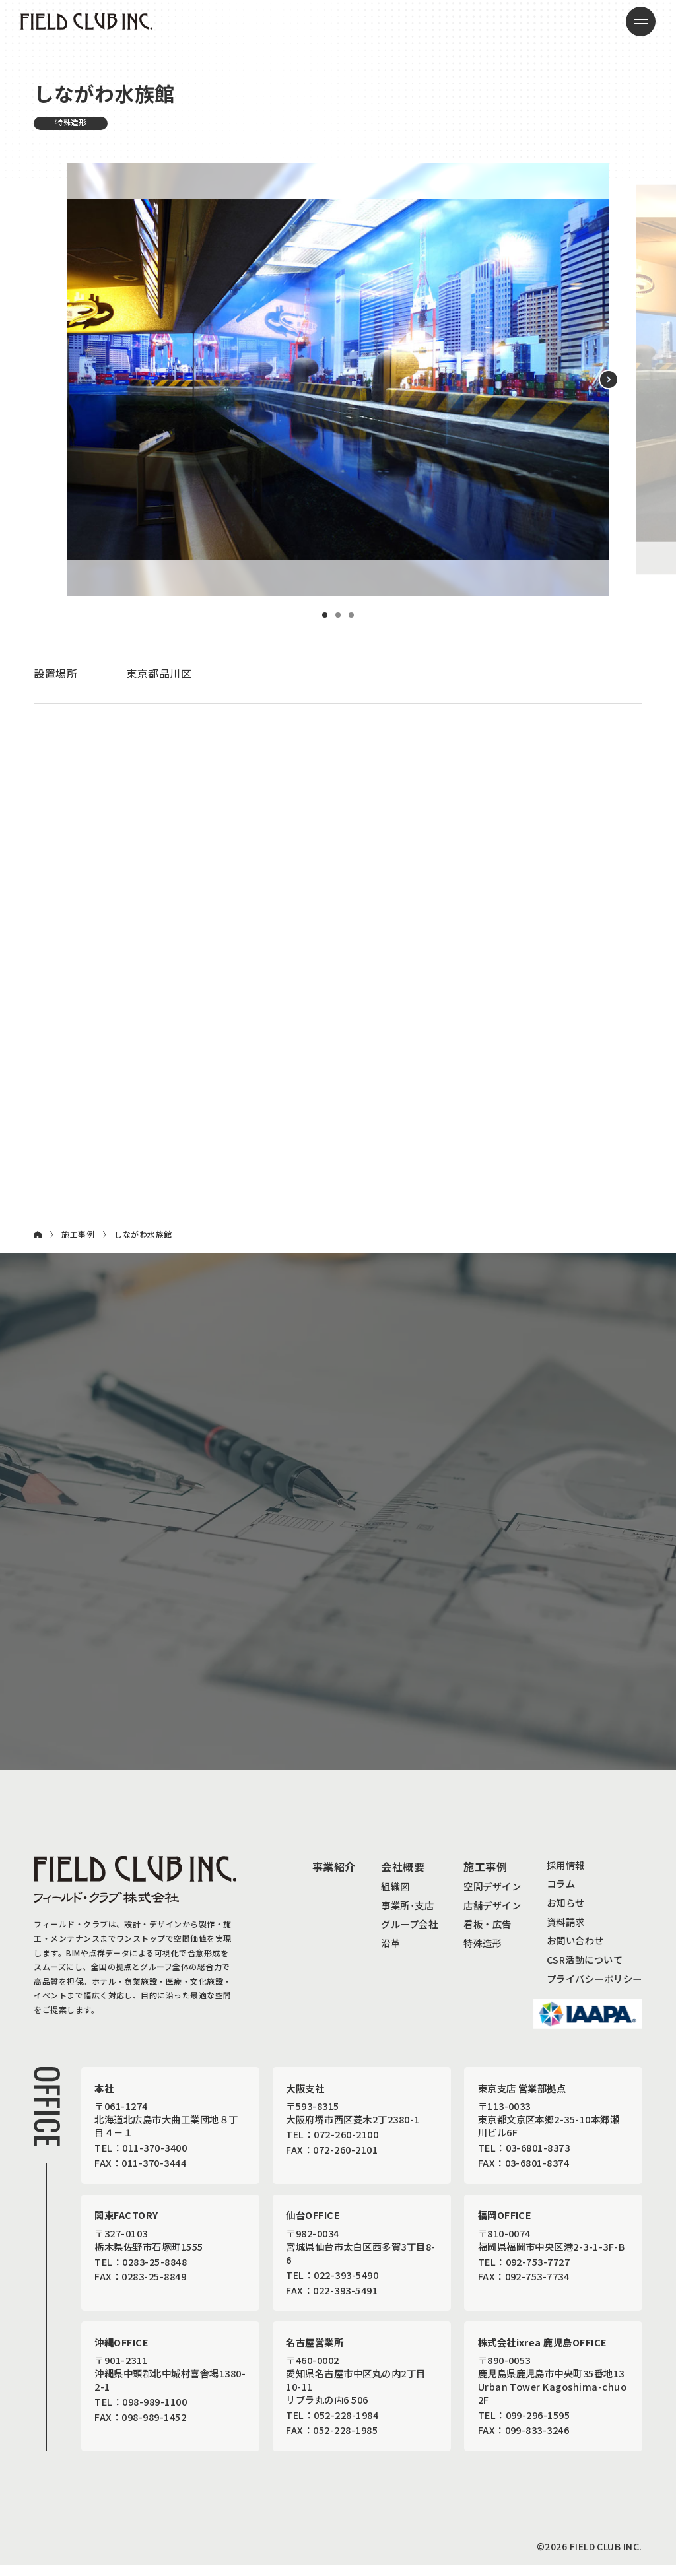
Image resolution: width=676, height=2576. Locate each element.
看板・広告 (487, 1935)
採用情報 (566, 1876)
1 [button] (324, 615)
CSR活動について (585, 1970)
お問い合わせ (575, 1952)
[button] (609, 379)
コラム (561, 1895)
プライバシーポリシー (594, 1990)
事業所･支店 (407, 1916)
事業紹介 (334, 1878)
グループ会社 (409, 1935)
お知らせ (566, 1914)
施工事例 (77, 1234)
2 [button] (338, 615)
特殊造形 (482, 1954)
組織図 (395, 1897)
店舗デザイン (492, 1916)
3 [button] (351, 615)
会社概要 (402, 1878)
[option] (338, 379)
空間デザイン (492, 1897)
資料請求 (566, 1933)
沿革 (390, 1954)
